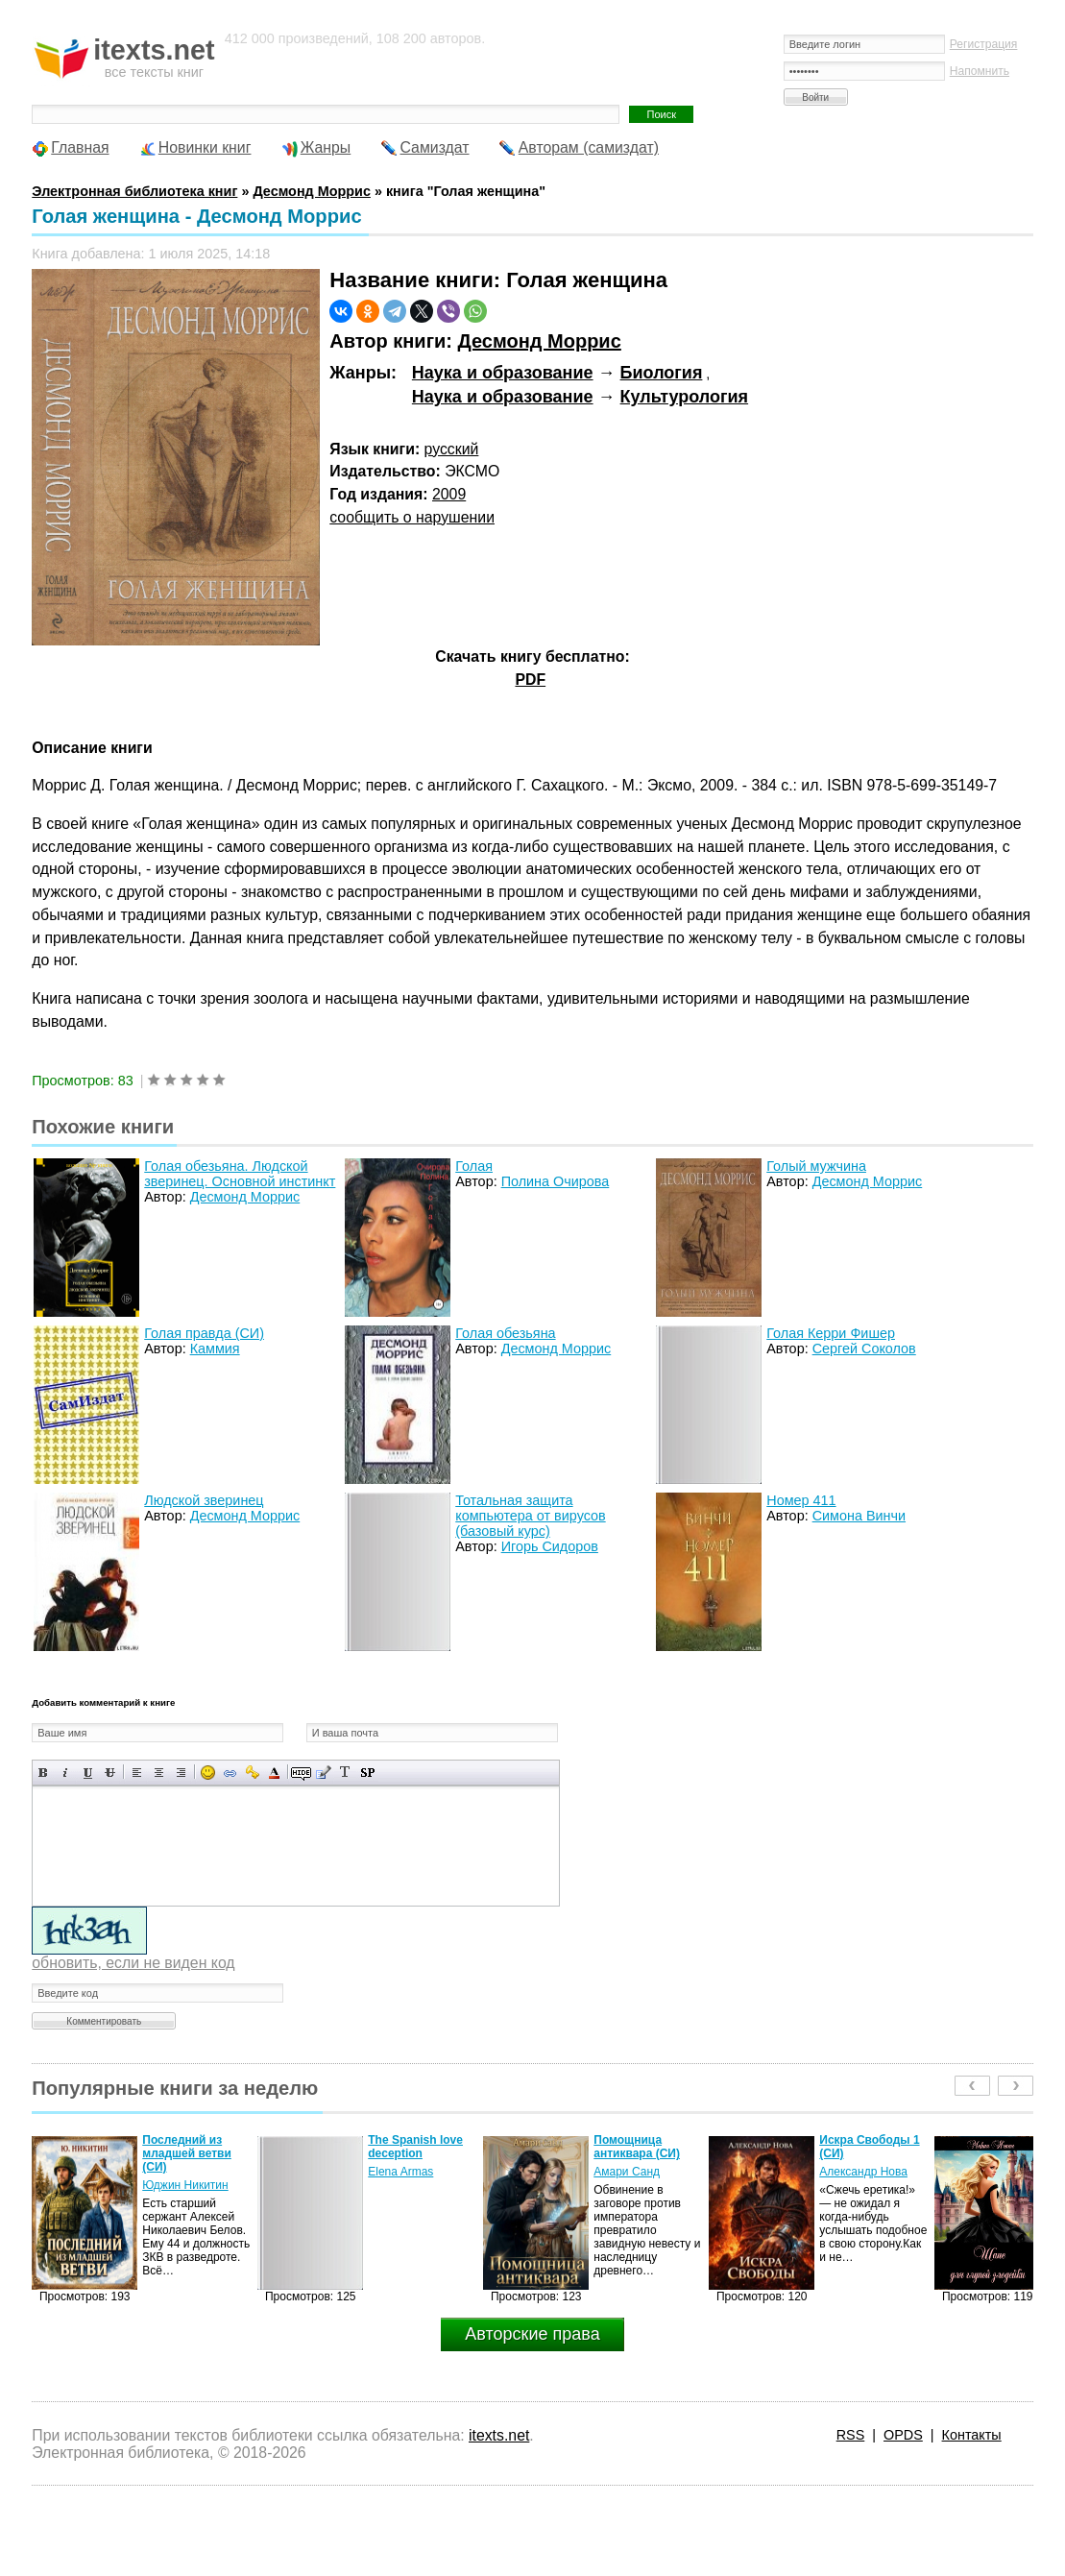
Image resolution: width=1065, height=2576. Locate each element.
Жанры (326, 147)
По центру (159, 1773)
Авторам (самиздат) (589, 147)
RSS (850, 2434)
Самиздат (435, 147)
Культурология (684, 396)
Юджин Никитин (185, 2185)
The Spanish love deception (415, 2146)
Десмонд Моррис (539, 341)
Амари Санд (626, 2171)
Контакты (972, 2434)
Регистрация (984, 44)
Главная (80, 147)
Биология (661, 372)
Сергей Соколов (864, 1348)
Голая (474, 1166)
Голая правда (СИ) (204, 1333)
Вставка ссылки (230, 1773)
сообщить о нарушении (412, 517)
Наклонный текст (66, 1773)
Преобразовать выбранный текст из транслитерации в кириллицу (345, 1773)
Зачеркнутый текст (110, 1773)
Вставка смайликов (208, 1773)
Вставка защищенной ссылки (252, 1773)
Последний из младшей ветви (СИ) (186, 2153)
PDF (530, 679)
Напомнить (979, 71)
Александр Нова (863, 2171)
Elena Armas (400, 2171)
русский (451, 449)
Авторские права (532, 2334)
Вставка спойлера (367, 1773)
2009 (449, 494)
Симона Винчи (859, 1515)
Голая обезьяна (505, 1333)
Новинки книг (205, 147)
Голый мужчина (816, 1166)
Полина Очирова (555, 1181)
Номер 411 (800, 1500)
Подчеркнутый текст (88, 1773)
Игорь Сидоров (549, 1546)
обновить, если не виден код (133, 1963)
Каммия (215, 1348)
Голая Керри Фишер (830, 1333)
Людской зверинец (203, 1500)
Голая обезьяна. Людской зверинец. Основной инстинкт (239, 1173)
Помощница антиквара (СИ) (636, 2146)
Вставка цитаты (323, 1773)
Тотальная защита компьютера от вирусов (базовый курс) (530, 1516)
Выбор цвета (274, 1773)
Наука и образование (502, 372)
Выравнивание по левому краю (137, 1773)
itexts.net (499, 2435)
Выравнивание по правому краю (181, 1773)
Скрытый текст (301, 1773)
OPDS (903, 2434)
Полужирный (44, 1773)
